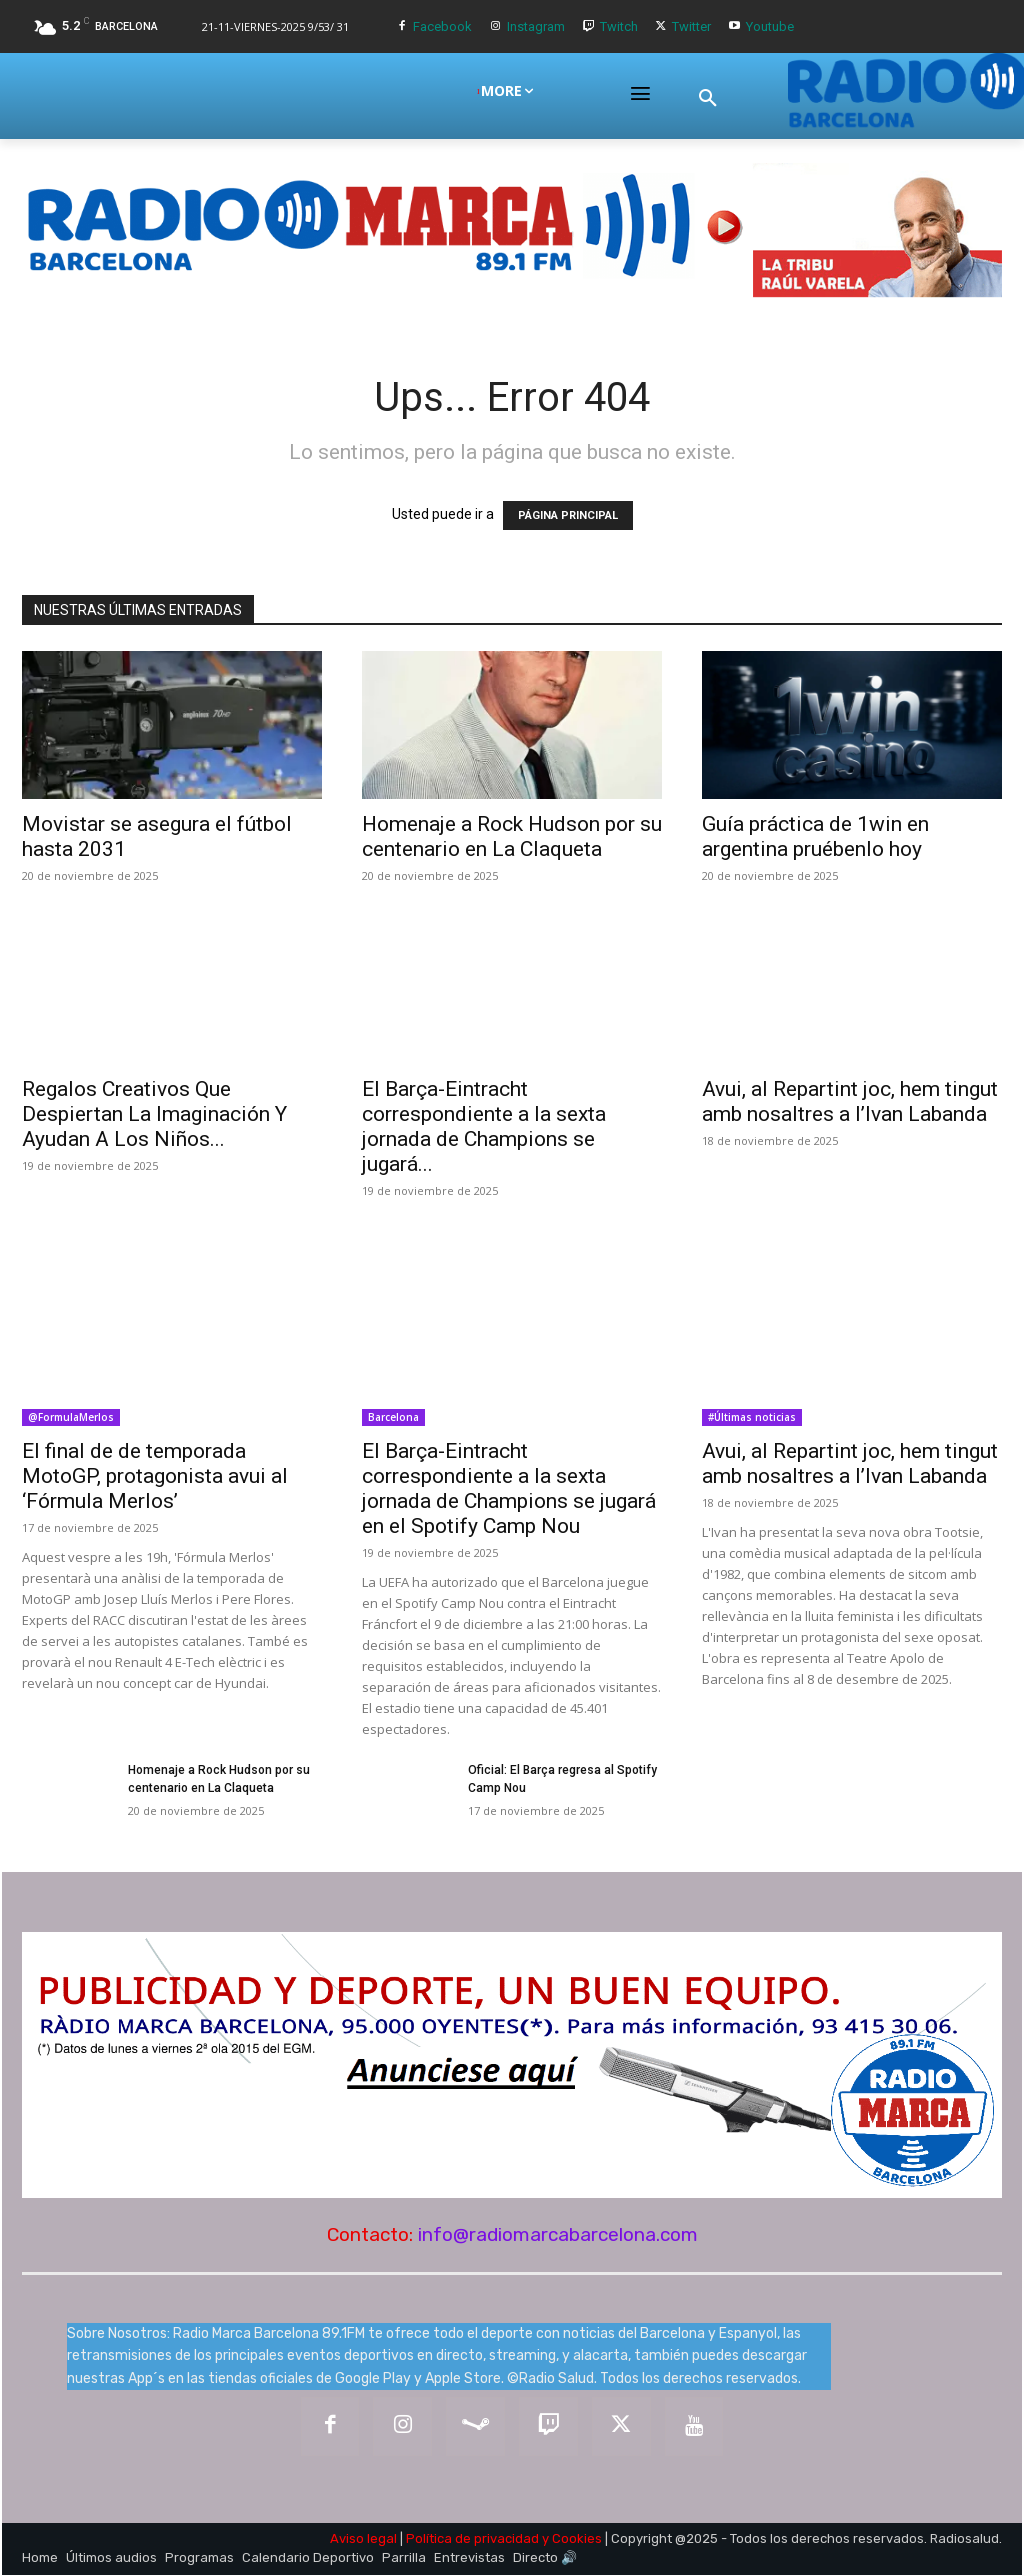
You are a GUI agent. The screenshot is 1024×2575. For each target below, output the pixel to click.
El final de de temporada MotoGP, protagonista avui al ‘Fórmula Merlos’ (155, 1476)
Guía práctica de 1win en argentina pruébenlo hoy (815, 836)
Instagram (536, 26)
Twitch (619, 26)
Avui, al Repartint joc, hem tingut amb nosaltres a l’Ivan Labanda (850, 1101)
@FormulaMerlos (71, 1417)
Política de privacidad (472, 2538)
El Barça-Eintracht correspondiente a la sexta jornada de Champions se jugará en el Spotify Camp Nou (509, 1488)
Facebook (442, 26)
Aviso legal (363, 2538)
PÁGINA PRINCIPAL (568, 515)
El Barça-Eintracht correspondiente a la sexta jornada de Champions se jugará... (484, 1126)
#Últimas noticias (752, 1417)
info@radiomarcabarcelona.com (558, 2234)
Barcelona (393, 1417)
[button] (708, 99)
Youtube (770, 26)
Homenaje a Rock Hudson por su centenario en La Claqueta (512, 836)
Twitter (691, 26)
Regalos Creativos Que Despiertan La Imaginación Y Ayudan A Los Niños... (154, 1114)
